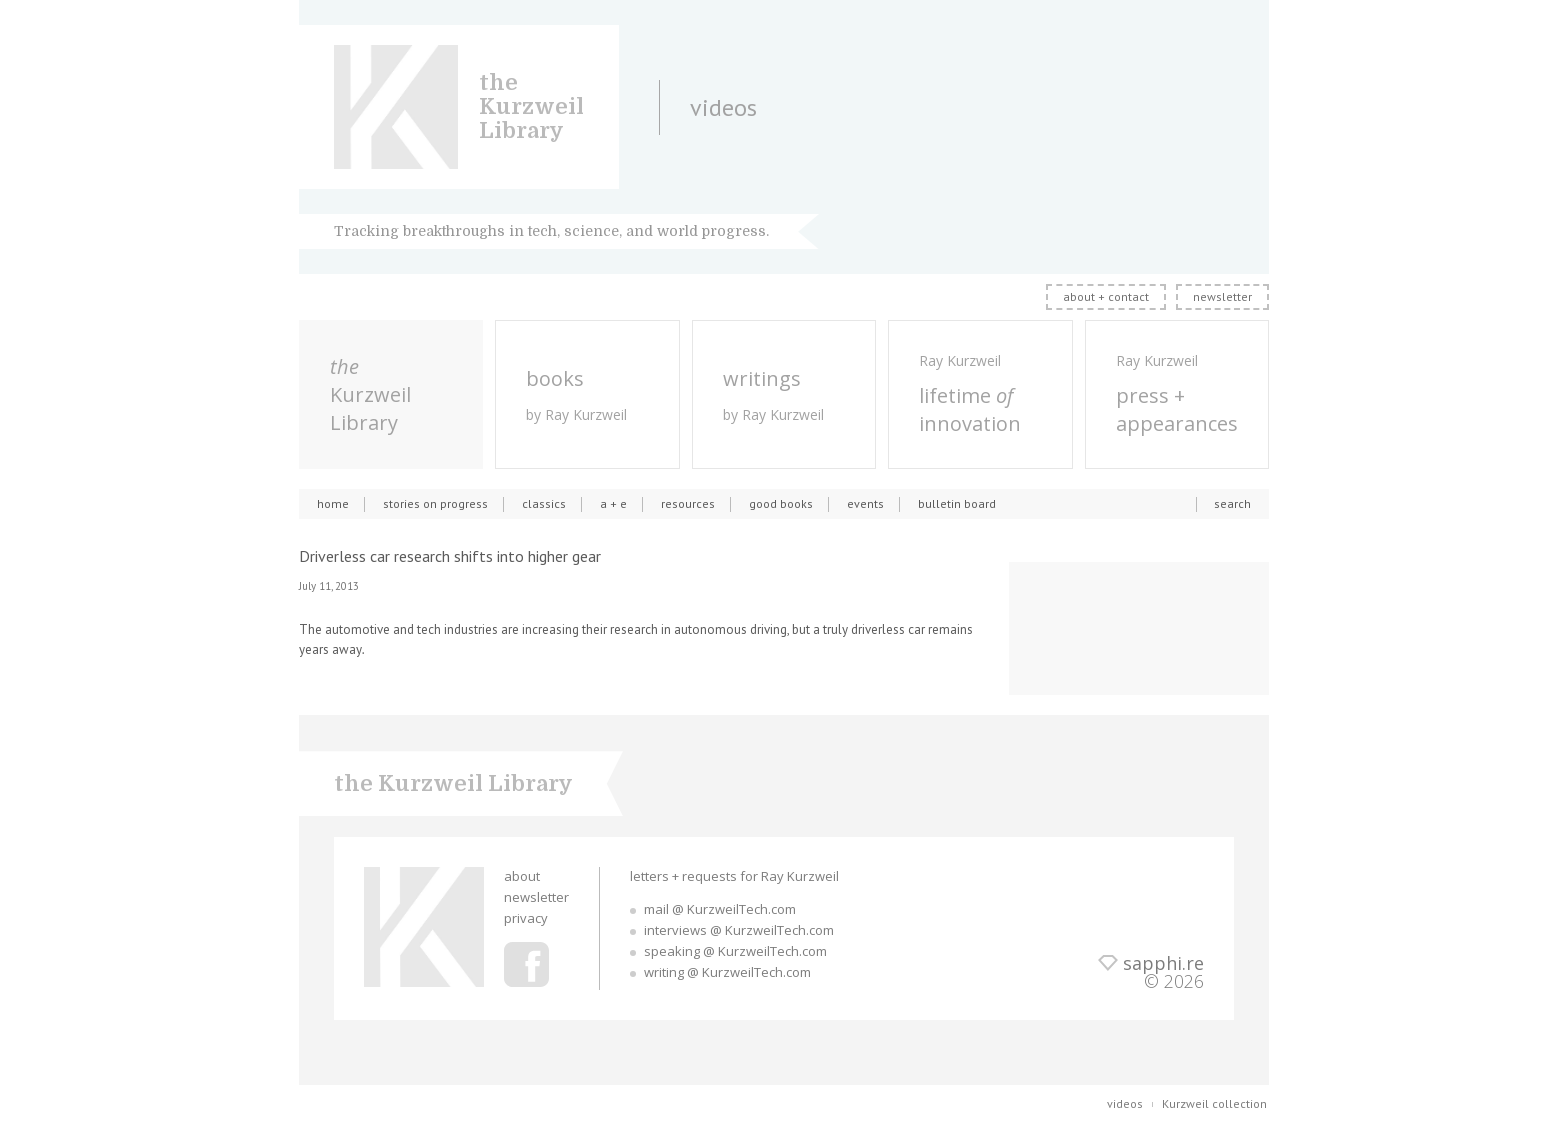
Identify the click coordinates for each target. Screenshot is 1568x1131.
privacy (526, 918)
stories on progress (435, 503)
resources (688, 503)
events (865, 503)
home (333, 503)
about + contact (1106, 296)
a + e (613, 503)
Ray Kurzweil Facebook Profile (526, 964)
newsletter (1222, 296)
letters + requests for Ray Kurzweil (734, 876)
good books (781, 503)
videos (1125, 1103)
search (1232, 503)
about (522, 876)
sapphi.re (1163, 963)
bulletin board (957, 503)
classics (544, 503)
